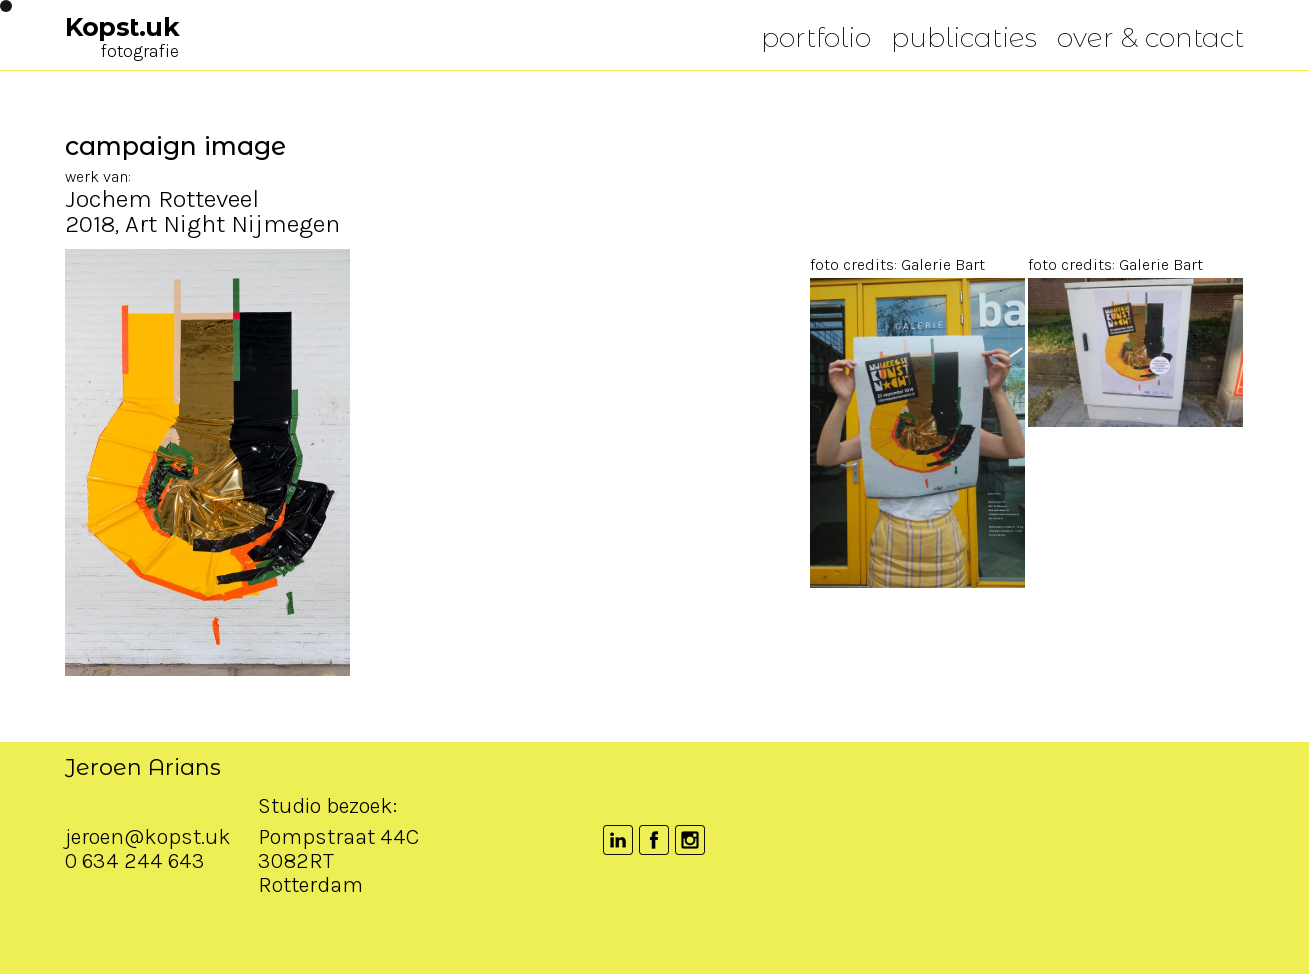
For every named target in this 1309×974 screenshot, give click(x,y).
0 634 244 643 (135, 929)
